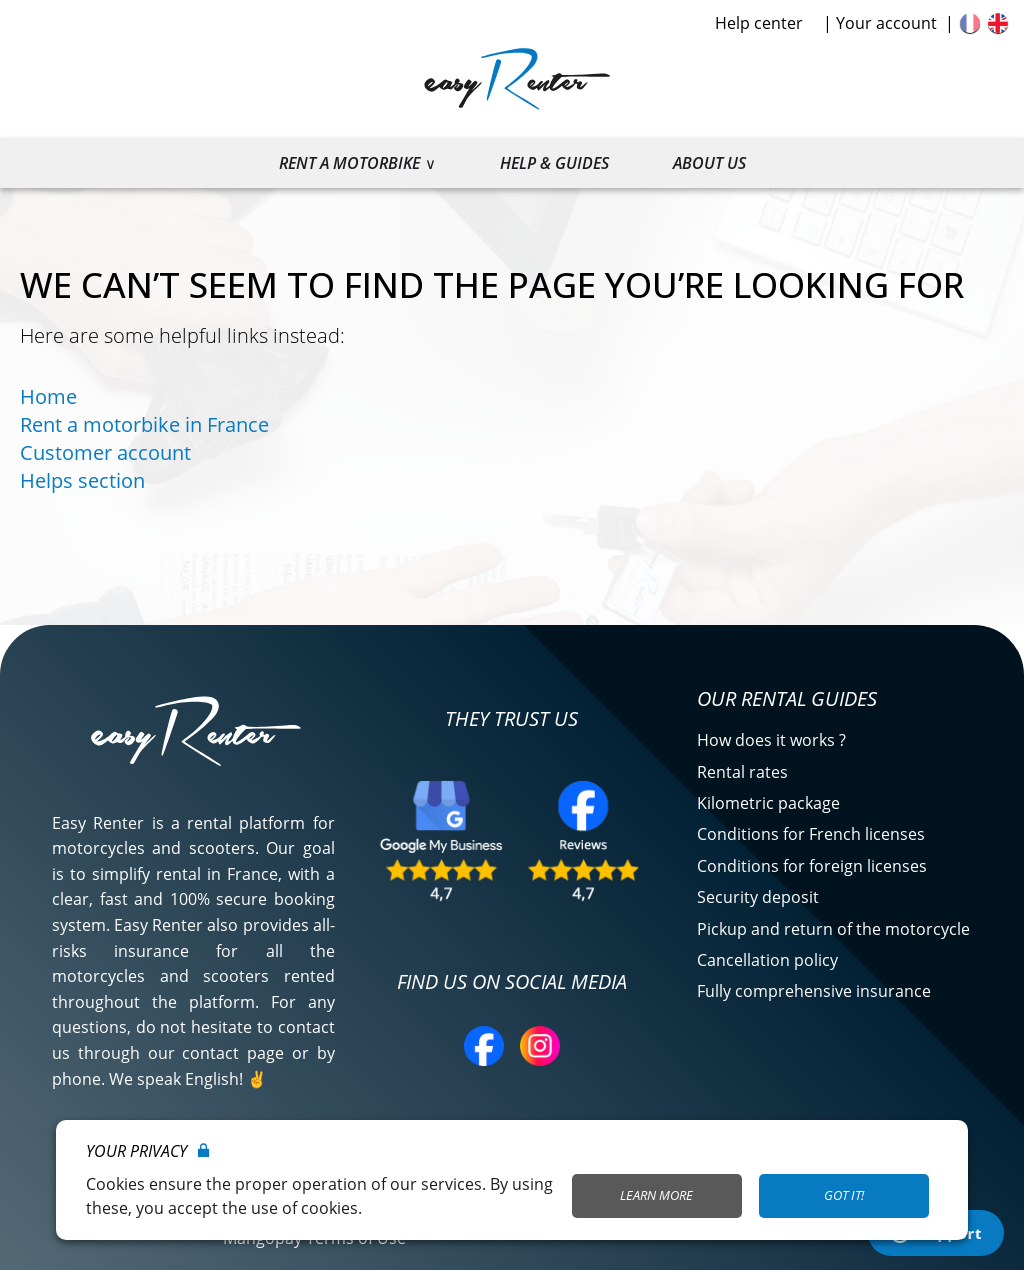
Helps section (82, 480)
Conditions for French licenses (811, 834)
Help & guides (554, 163)
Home (48, 396)
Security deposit (758, 897)
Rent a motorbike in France (144, 424)
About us (709, 163)
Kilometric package (768, 803)
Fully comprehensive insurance (814, 991)
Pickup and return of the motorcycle (833, 929)
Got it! (844, 1195)
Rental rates (742, 772)
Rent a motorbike (349, 163)
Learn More (656, 1195)
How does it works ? (771, 740)
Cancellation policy (767, 960)
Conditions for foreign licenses (812, 866)
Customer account (105, 452)
